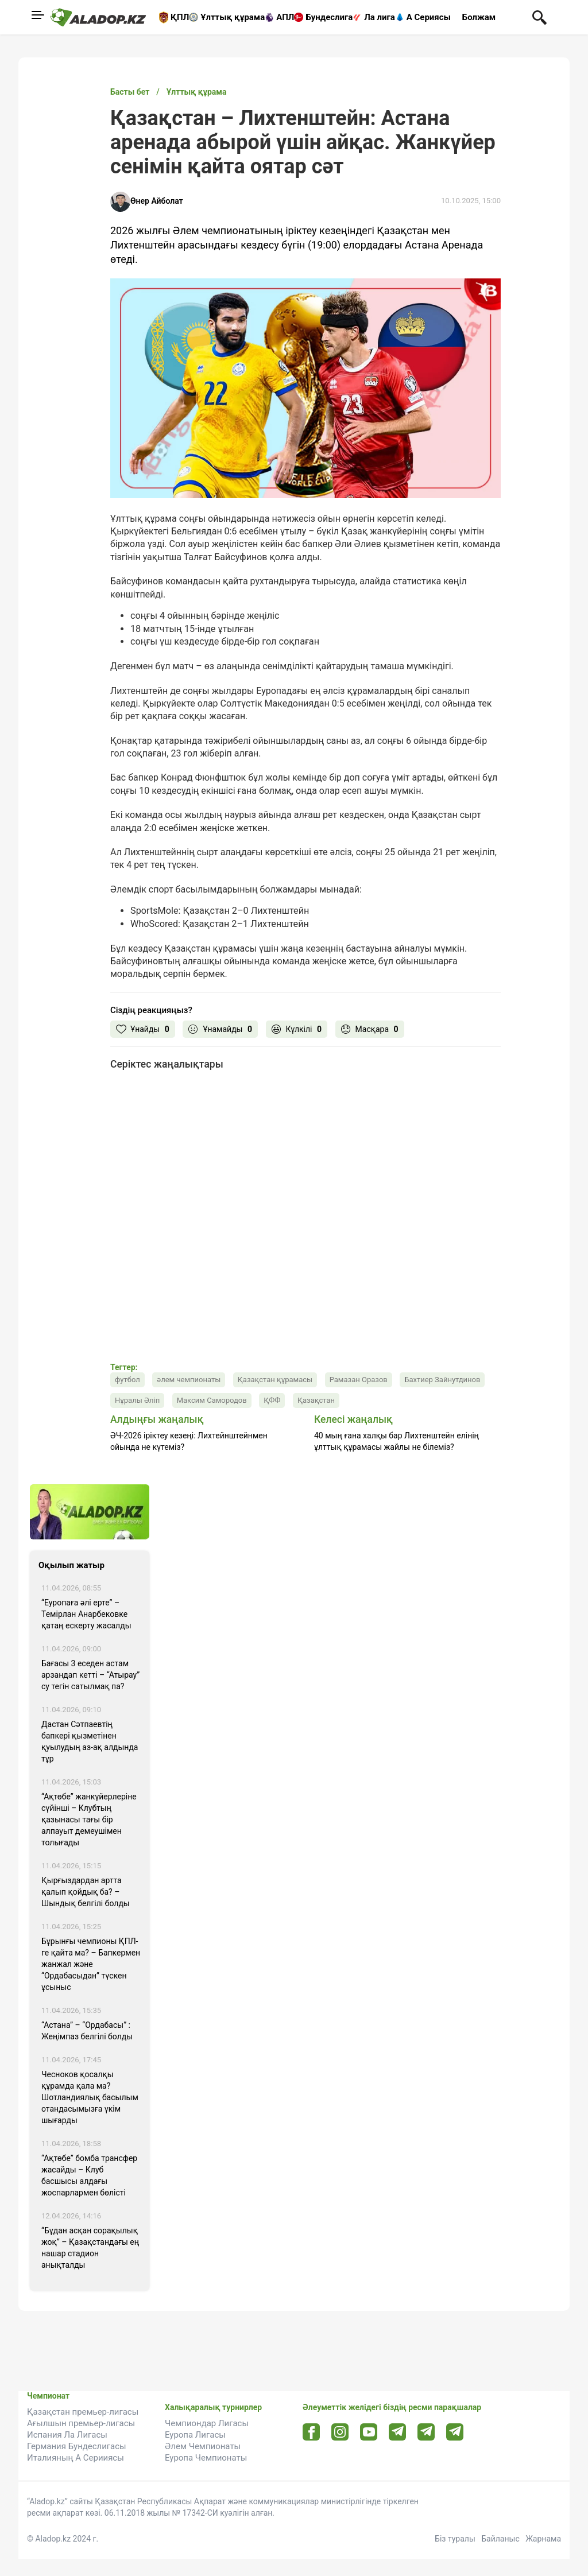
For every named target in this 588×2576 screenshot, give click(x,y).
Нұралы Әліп (137, 1400)
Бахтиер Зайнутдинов (442, 1379)
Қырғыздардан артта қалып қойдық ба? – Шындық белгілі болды (85, 1892)
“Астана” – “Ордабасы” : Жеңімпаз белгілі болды (87, 2030)
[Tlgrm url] (426, 2431)
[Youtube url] (369, 2432)
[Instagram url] (340, 2432)
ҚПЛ (180, 17)
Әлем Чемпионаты (203, 2446)
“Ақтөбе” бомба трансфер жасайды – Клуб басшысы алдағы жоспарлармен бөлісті (89, 2175)
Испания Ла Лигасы (67, 2435)
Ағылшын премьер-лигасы (81, 2423)
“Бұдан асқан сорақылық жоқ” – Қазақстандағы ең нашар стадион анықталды (90, 2247)
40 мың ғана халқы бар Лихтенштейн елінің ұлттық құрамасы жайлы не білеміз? (396, 1441)
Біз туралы (455, 2538)
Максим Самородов (212, 1400)
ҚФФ (272, 1400)
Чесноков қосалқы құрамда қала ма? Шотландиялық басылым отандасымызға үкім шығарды (89, 2097)
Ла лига (379, 17)
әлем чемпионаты (188, 1379)
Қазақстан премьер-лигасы (82, 2412)
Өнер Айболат (156, 200)
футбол (127, 1379)
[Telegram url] (398, 2431)
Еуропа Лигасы (195, 2435)
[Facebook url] (311, 2432)
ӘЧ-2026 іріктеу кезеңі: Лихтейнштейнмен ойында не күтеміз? (189, 1441)
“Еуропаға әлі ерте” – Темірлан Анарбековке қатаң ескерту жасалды (86, 1614)
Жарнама (543, 2538)
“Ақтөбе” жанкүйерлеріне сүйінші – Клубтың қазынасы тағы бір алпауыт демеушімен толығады (89, 1819)
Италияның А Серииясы (75, 2458)
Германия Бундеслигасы (76, 2446)
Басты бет (129, 91)
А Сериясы (429, 17)
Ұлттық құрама (232, 17)
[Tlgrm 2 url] (455, 2431)
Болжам (479, 17)
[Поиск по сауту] (539, 16)
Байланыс (500, 2538)
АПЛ (285, 17)
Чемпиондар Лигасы (207, 2423)
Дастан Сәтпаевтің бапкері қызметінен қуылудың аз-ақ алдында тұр (89, 1741)
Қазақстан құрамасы (275, 1379)
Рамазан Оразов (359, 1379)
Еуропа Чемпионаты (206, 2458)
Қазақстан (316, 1400)
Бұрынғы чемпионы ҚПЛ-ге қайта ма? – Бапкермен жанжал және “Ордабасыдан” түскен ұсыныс (90, 1964)
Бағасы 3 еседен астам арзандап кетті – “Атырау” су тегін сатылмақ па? (90, 1675)
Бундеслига (329, 17)
